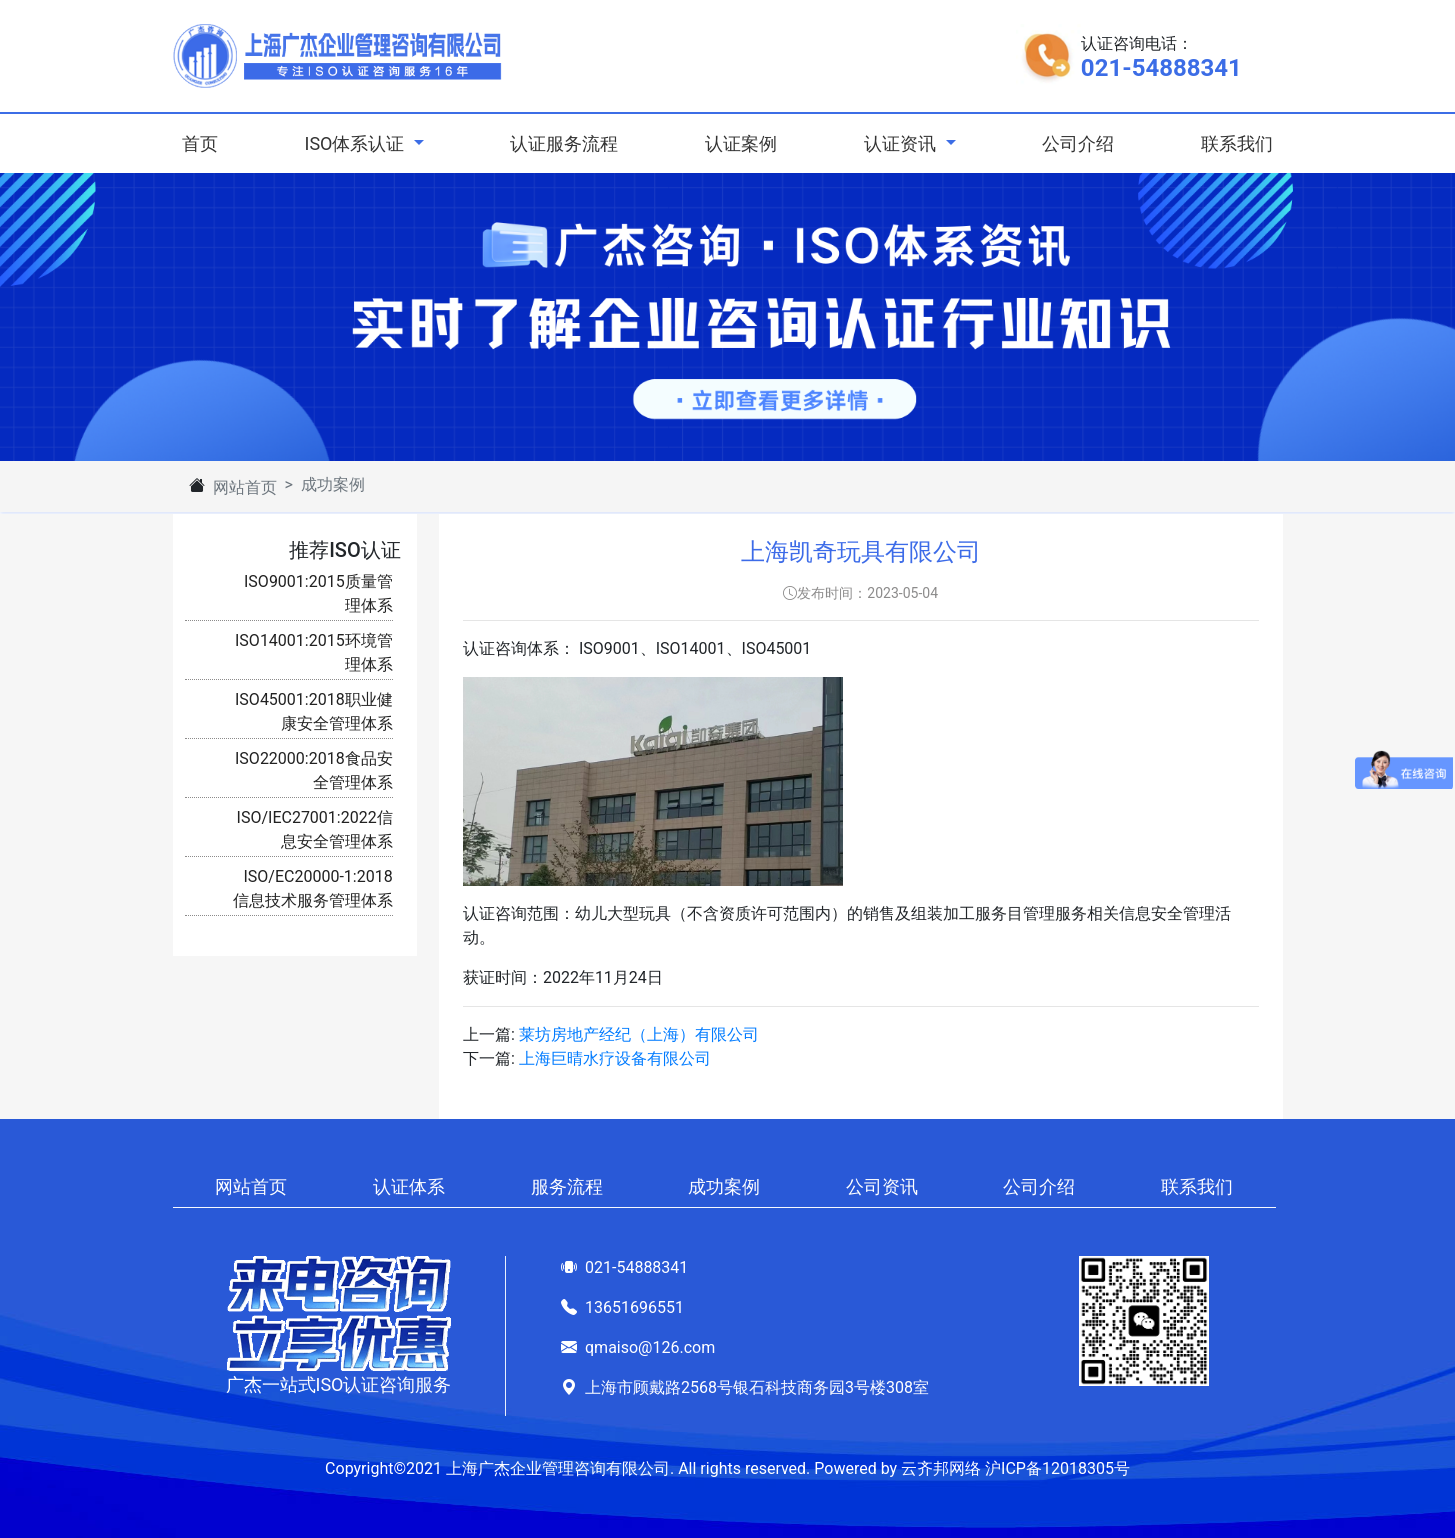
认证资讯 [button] (902, 143)
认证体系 (409, 1186)
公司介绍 (1078, 143)
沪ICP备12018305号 (1057, 1468)
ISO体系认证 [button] (356, 143)
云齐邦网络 (941, 1468)
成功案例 (724, 1186)
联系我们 (1237, 143)
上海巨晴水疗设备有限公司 (615, 1058)
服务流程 (567, 1186)
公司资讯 (882, 1186)
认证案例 (741, 143)
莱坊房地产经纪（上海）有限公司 (639, 1034)
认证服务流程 (564, 143)
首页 (204, 141)
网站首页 (245, 487)
